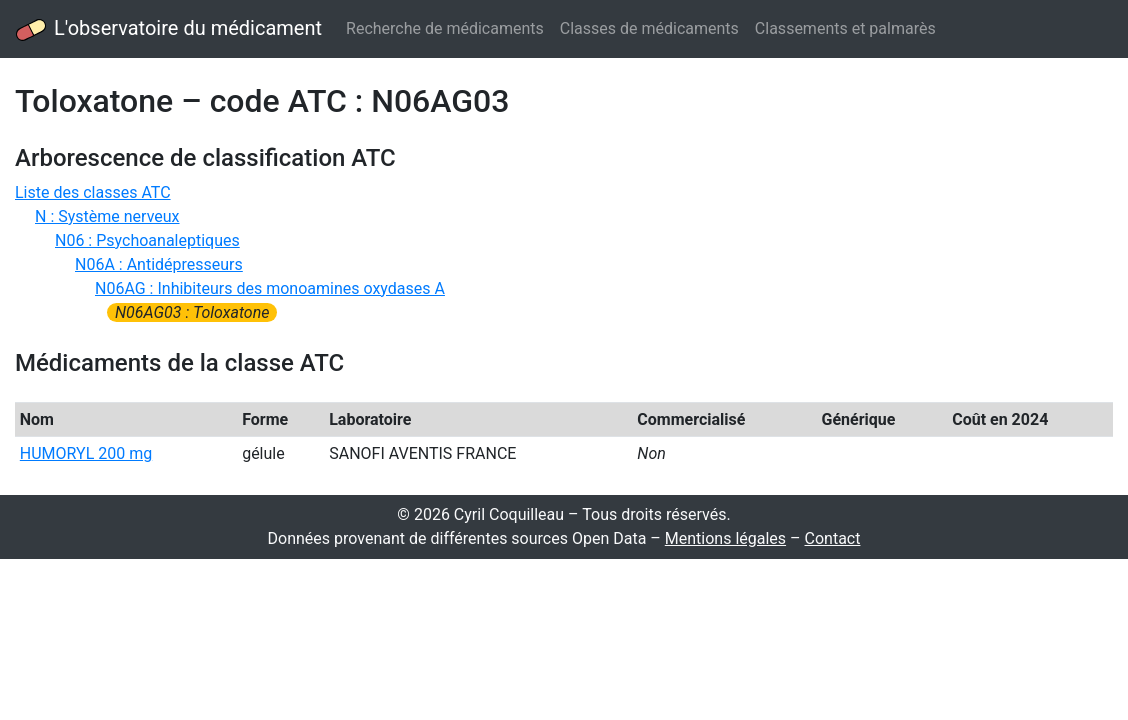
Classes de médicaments (649, 28)
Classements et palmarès (845, 28)
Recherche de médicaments (445, 28)
